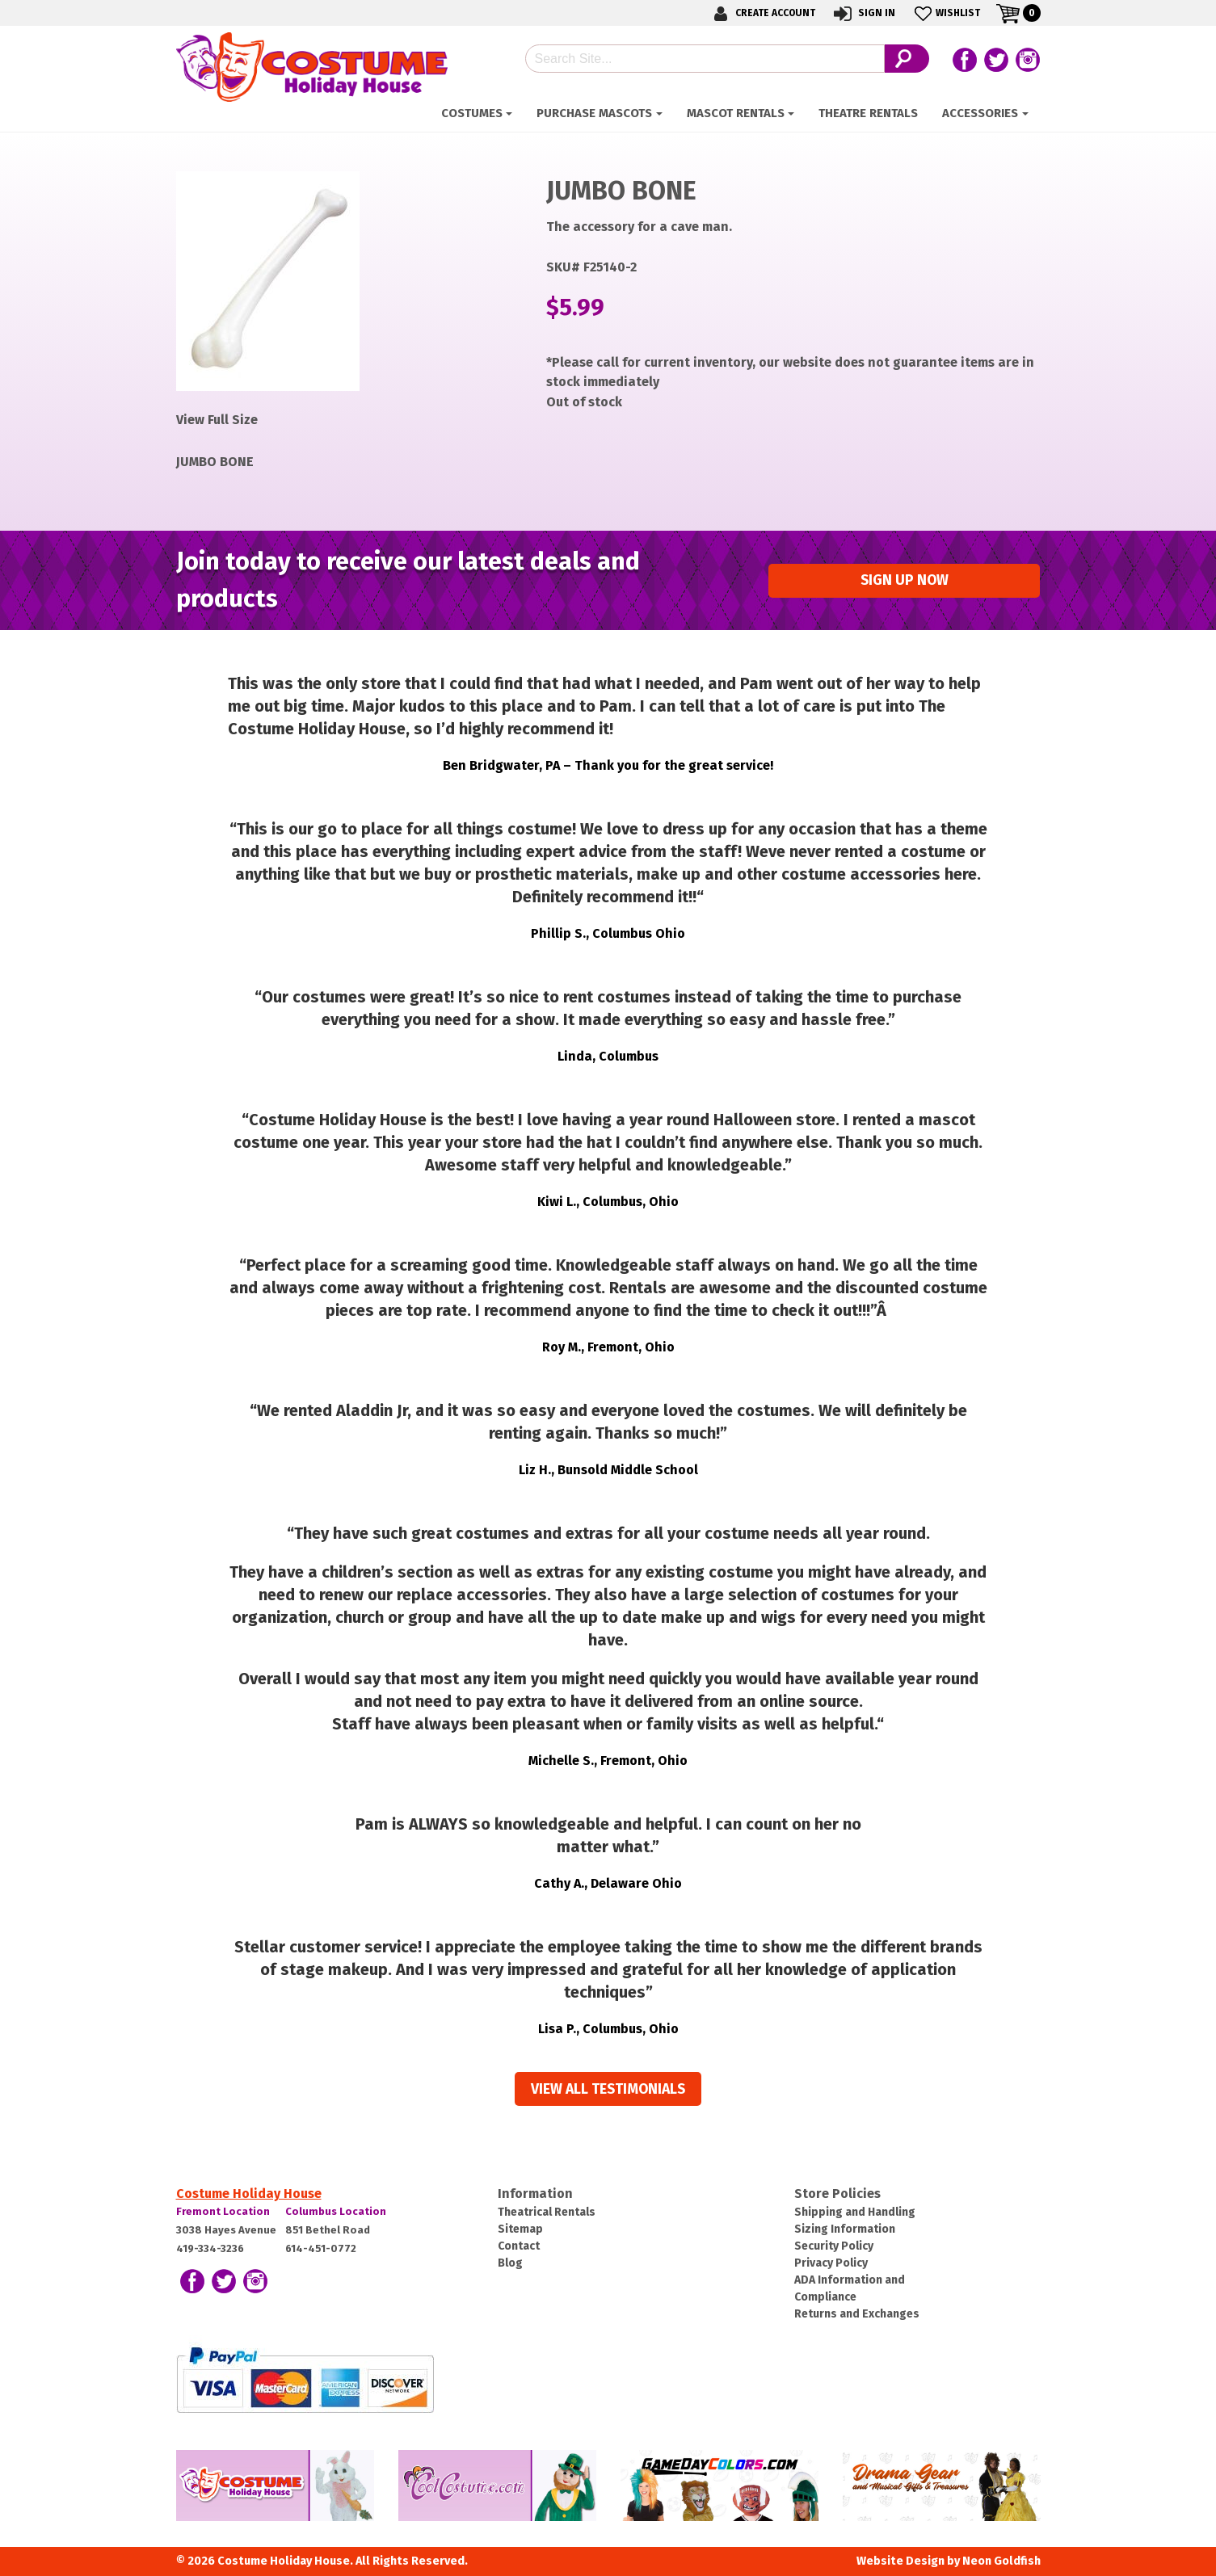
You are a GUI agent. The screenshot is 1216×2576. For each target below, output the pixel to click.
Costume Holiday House (249, 2193)
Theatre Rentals (868, 113)
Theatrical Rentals (546, 2212)
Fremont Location (223, 2211)
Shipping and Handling (854, 2212)
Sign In (863, 13)
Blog (510, 2263)
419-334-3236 (210, 2248)
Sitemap (520, 2229)
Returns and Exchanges (856, 2314)
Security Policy (833, 2246)
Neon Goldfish (1001, 2561)
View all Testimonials (608, 2089)
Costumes (472, 113)
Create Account (762, 13)
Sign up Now (904, 580)
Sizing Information (844, 2229)
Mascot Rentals (736, 113)
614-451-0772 (320, 2248)
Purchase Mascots (594, 113)
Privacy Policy (831, 2263)
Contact (519, 2246)
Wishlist (945, 13)
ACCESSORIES (980, 113)
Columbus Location (335, 2211)
